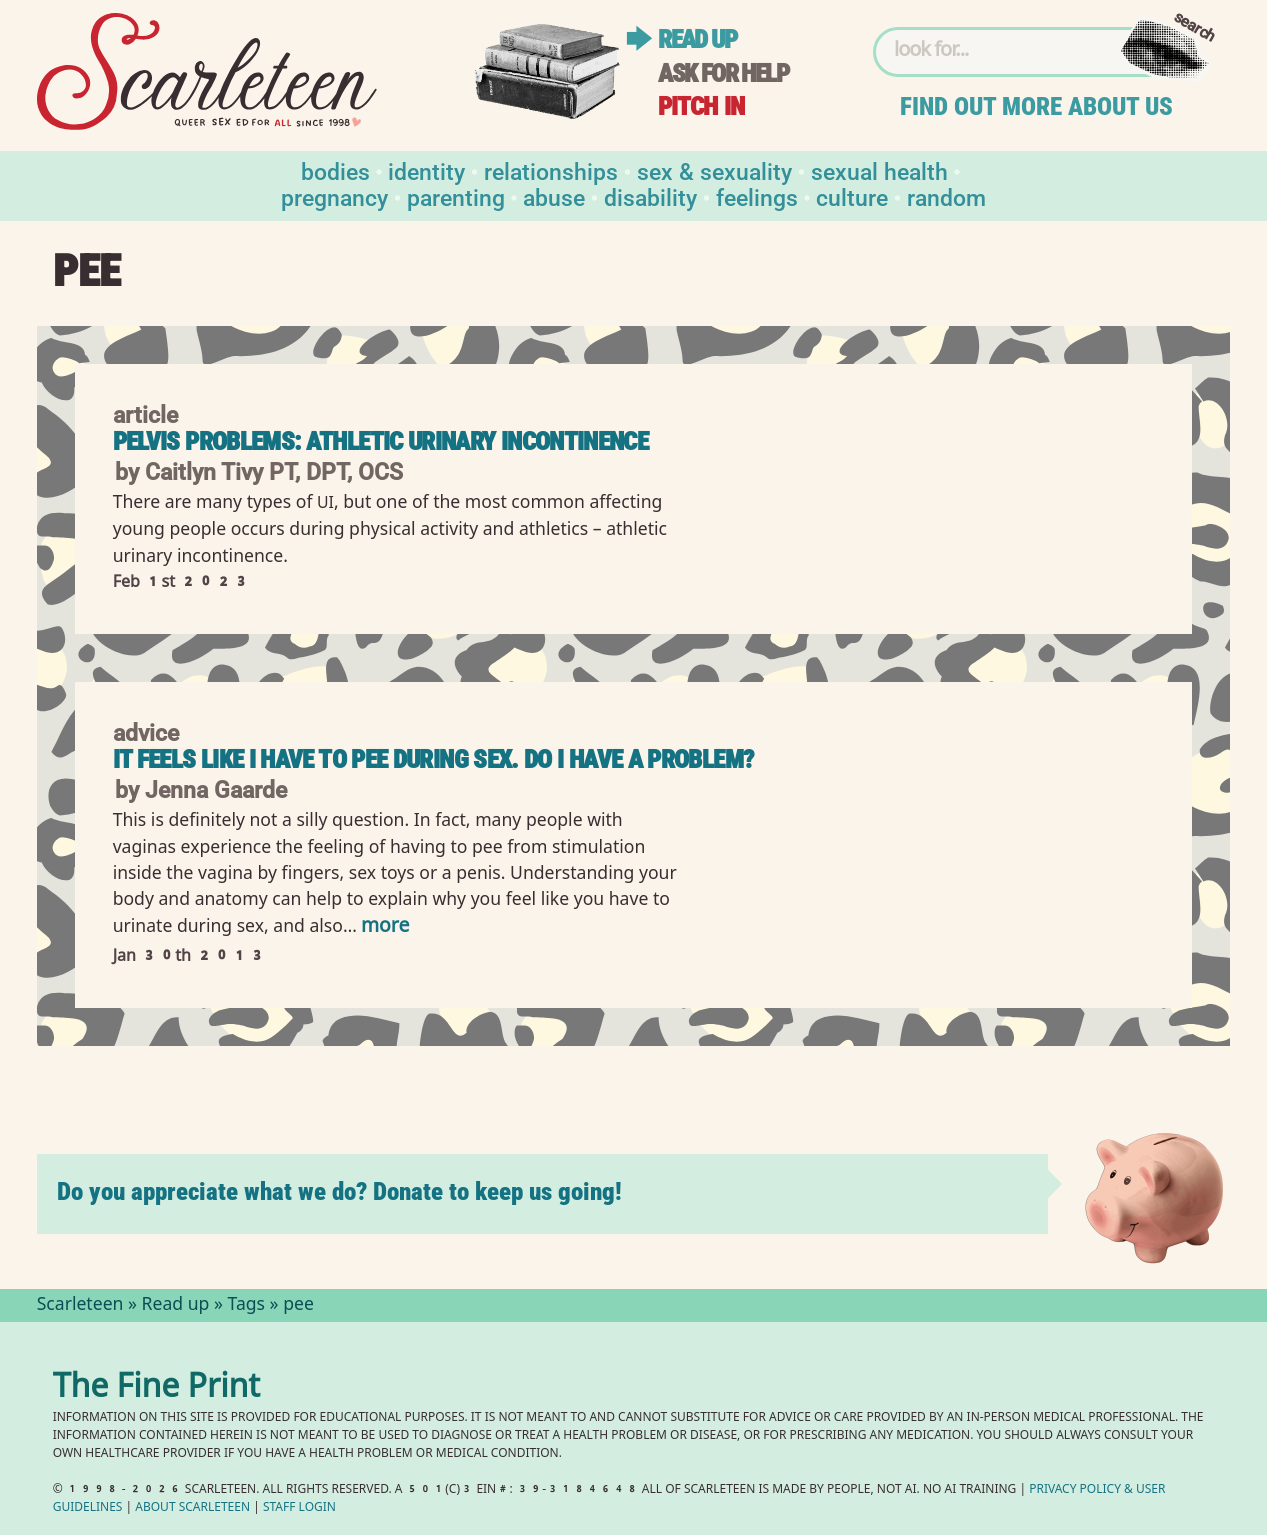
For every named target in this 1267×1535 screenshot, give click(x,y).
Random (946, 196)
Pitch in (701, 106)
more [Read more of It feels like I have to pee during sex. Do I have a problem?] (385, 927)
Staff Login (299, 1508)
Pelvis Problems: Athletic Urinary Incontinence (381, 441)
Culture (852, 196)
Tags (247, 1306)
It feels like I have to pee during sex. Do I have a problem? (433, 759)
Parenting (456, 196)
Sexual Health (879, 170)
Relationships (551, 170)
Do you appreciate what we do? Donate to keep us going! (339, 1191)
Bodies (335, 170)
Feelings (757, 196)
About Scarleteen (192, 1508)
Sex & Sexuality (714, 170)
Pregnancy (334, 196)
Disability (650, 196)
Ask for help (723, 73)
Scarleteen (80, 1306)
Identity (426, 170)
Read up (697, 39)
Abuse (554, 196)
